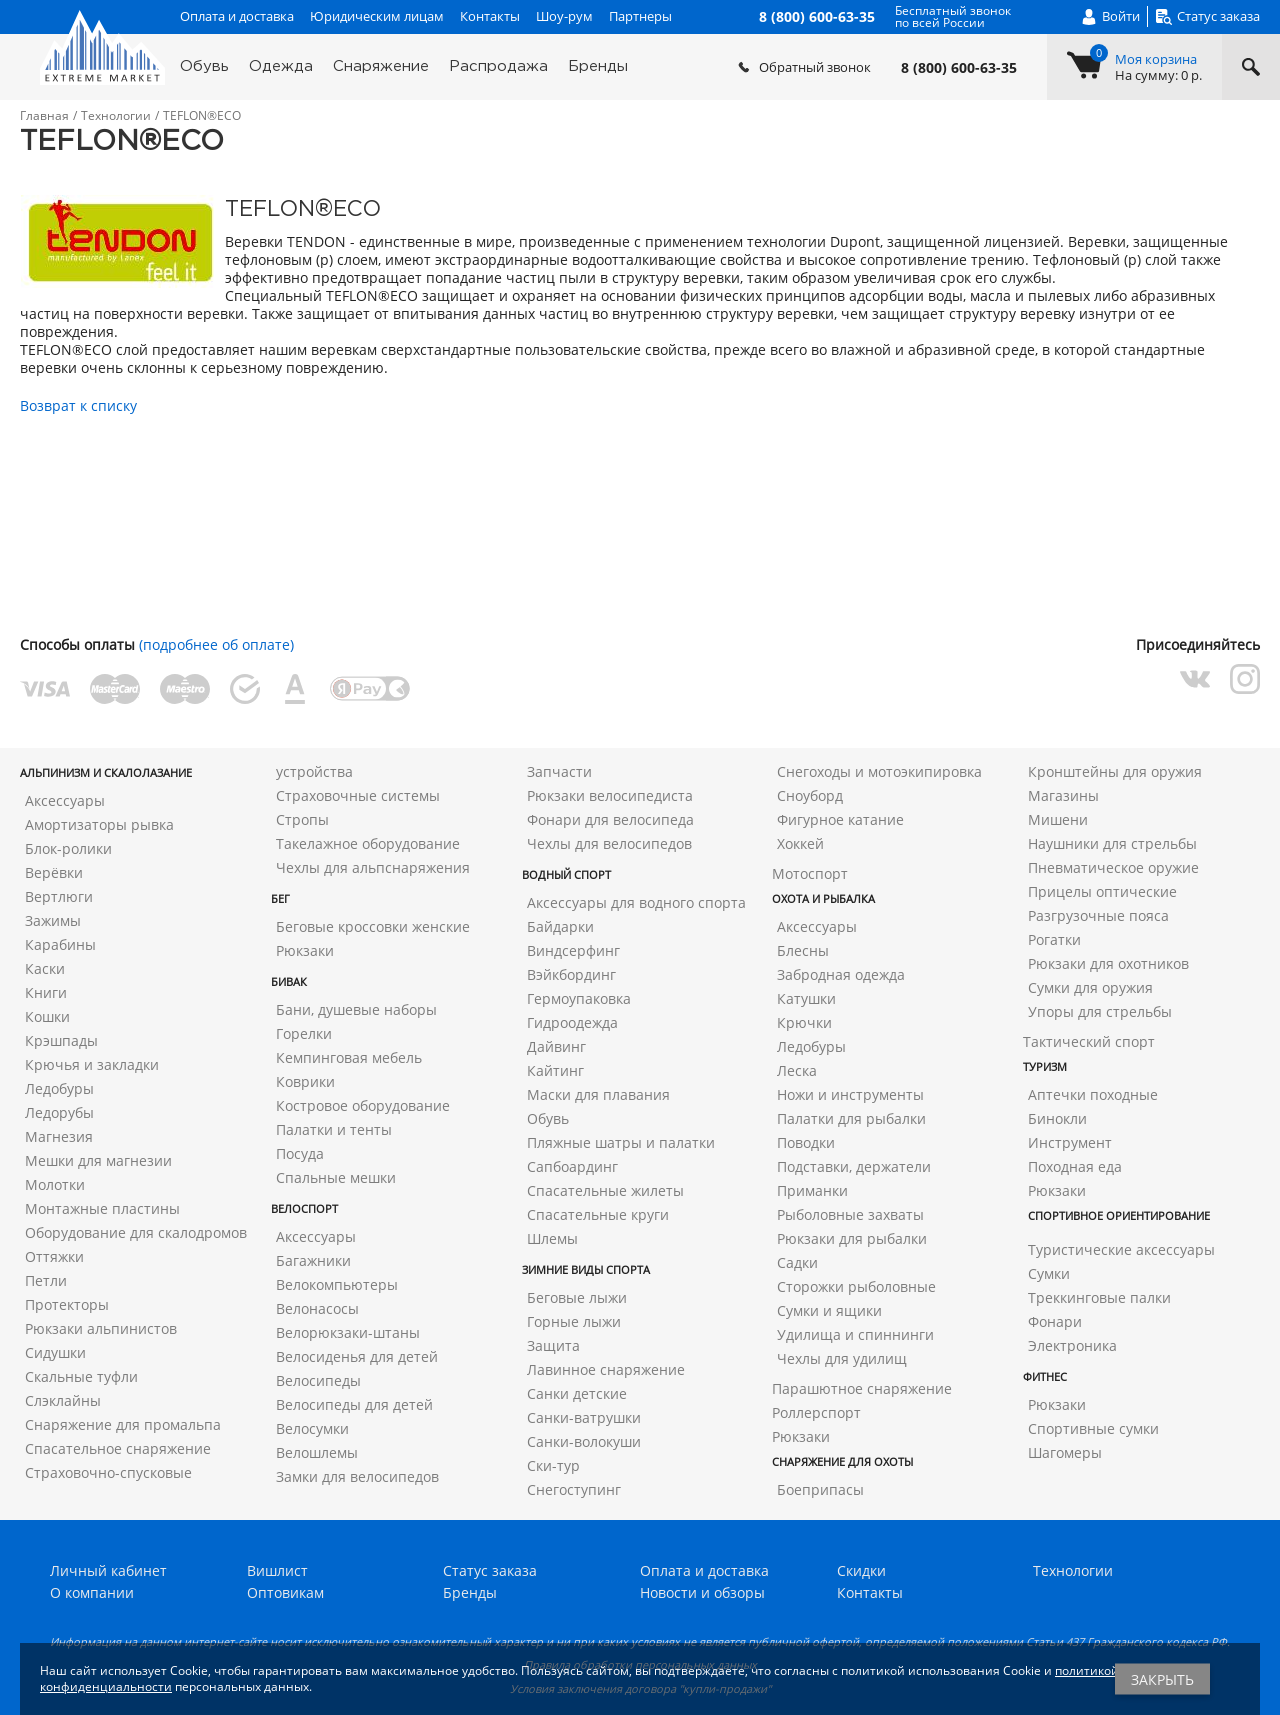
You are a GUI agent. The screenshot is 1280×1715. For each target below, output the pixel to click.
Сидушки (55, 1352)
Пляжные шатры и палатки (621, 1142)
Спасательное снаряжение (118, 1448)
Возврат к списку (78, 405)
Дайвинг (556, 1046)
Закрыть (1162, 1679)
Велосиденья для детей (357, 1356)
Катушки (806, 998)
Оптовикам (285, 1592)
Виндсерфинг (573, 950)
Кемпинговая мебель (349, 1057)
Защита (553, 1345)
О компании (92, 1592)
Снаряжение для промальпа (123, 1424)
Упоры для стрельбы (1100, 1011)
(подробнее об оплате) (216, 644)
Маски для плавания (598, 1094)
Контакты (490, 16)
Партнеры (640, 16)
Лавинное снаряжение (606, 1369)
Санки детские (577, 1393)
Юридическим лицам (377, 16)
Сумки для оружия (1090, 987)
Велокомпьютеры (337, 1284)
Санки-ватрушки (584, 1417)
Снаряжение (381, 66)
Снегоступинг (574, 1489)
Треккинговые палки (1099, 1297)
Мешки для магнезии (98, 1160)
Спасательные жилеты (605, 1190)
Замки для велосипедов (357, 1476)
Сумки (1049, 1273)
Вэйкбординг (571, 974)
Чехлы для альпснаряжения (373, 867)
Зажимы (53, 920)
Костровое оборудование (363, 1105)
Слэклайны (63, 1400)
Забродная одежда (841, 974)
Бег (280, 898)
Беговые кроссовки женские (373, 926)
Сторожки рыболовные (856, 1286)
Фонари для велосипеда (610, 819)
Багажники (313, 1260)
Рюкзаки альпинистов (101, 1328)
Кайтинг (555, 1070)
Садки (797, 1262)
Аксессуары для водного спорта (636, 902)
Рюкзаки (305, 950)
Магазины (1063, 795)
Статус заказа (490, 1570)
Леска (797, 1070)
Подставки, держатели (854, 1166)
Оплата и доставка (237, 16)
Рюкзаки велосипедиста (610, 795)
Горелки (304, 1033)
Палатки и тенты (334, 1129)
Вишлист (277, 1570)
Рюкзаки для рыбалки (852, 1238)
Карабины (60, 944)
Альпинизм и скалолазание (106, 772)
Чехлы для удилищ (842, 1358)
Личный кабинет (108, 1570)
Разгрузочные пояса (1098, 915)
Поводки (806, 1142)
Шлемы (552, 1238)
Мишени (1058, 819)
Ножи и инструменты (850, 1094)
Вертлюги (59, 896)
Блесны (803, 950)
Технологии (1073, 1570)
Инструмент (1070, 1142)
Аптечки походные (1093, 1094)
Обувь (204, 66)
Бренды (598, 66)
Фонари (1055, 1321)
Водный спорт (566, 874)
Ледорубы (59, 1112)
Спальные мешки (336, 1177)
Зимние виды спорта (586, 1269)
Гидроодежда (572, 1022)
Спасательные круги (598, 1214)
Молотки (55, 1184)
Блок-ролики (68, 848)
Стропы (302, 819)
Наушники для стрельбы (1112, 843)
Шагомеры (1065, 1452)
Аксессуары (65, 800)
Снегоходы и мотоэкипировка (879, 771)
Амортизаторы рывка (99, 824)
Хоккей (800, 843)
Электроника (1072, 1345)
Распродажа (498, 66)
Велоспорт (304, 1208)
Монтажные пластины (102, 1208)
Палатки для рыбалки (851, 1118)
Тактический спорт (1089, 1041)
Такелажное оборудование (368, 843)
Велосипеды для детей (354, 1404)
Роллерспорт (816, 1412)
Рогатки (1054, 939)
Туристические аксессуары (1121, 1249)
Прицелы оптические (1102, 891)
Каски (45, 968)
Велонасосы (317, 1308)
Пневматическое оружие (1113, 867)
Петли (46, 1280)
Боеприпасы (820, 1489)
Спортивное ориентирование (1119, 1215)
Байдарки (560, 926)
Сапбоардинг (572, 1166)
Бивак (289, 981)
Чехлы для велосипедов (609, 843)
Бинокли (1057, 1118)
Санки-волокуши (584, 1441)
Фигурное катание (840, 819)
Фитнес (1045, 1376)
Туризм (1045, 1066)
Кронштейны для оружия (1115, 771)
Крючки (804, 1022)
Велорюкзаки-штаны (348, 1332)
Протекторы (67, 1304)
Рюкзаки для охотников (1108, 963)
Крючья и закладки (92, 1064)
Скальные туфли (81, 1376)
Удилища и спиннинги (855, 1334)
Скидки (861, 1570)
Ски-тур (553, 1465)
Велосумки (312, 1428)
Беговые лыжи (577, 1297)
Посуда (300, 1153)
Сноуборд (810, 795)
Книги (46, 992)
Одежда (281, 66)
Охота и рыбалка (823, 898)
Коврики (305, 1081)
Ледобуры (59, 1088)
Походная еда (1075, 1166)
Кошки (47, 1016)
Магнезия (59, 1136)
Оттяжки (54, 1256)
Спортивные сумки (1093, 1428)
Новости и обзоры (702, 1592)
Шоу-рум (564, 16)
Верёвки (54, 872)
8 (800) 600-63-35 (959, 68)
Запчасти (559, 771)
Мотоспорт (810, 873)
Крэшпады (61, 1040)
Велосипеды (318, 1380)
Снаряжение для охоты (842, 1461)
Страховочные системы (358, 795)
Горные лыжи (574, 1321)
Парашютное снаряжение (862, 1388)
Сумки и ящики (829, 1310)
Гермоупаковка (579, 998)
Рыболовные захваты (850, 1214)
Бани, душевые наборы (356, 1009)
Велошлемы (317, 1452)
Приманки (812, 1190)
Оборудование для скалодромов (136, 1232)
